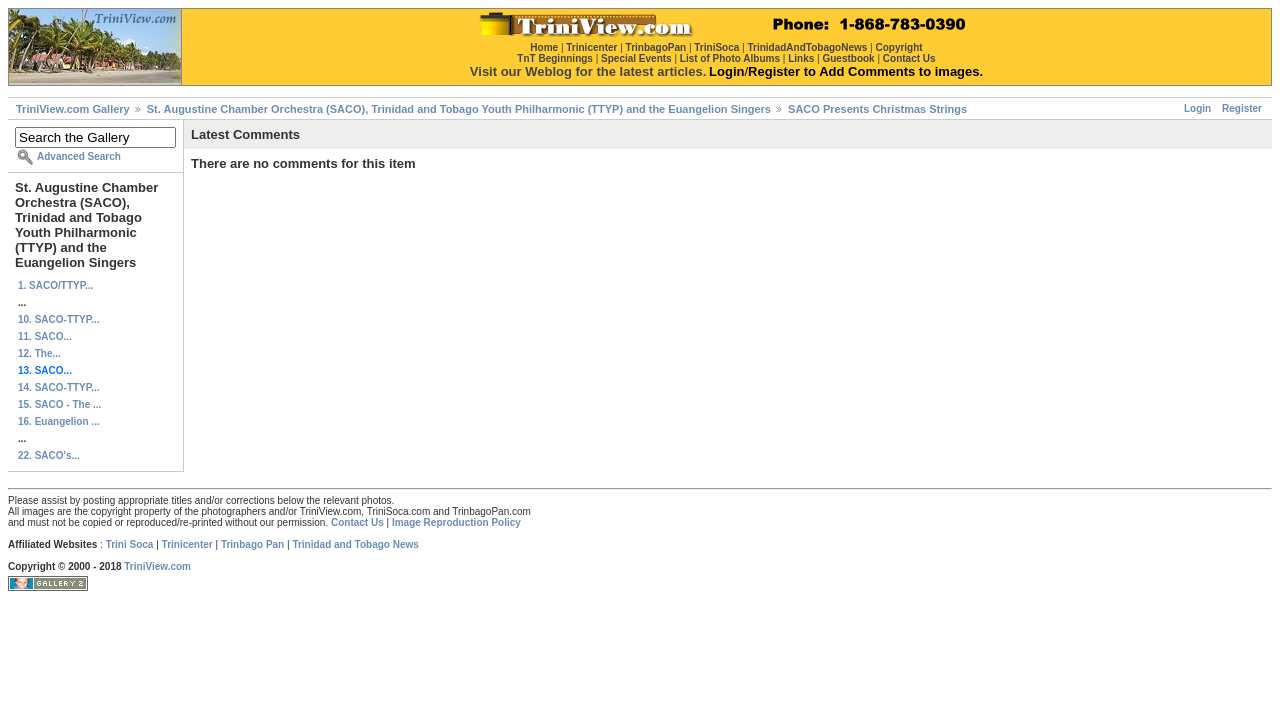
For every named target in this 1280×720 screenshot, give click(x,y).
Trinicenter (187, 544)
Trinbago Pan (252, 544)
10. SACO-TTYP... (59, 319)
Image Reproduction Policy (456, 522)
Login (1197, 108)
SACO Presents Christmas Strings (877, 109)
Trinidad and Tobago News (355, 544)
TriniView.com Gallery (73, 109)
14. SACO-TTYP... (59, 387)
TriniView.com (157, 566)
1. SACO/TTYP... (55, 285)
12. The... (39, 353)
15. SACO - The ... (59, 404)
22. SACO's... (49, 455)
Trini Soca (130, 544)
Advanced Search (79, 156)
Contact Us (357, 522)
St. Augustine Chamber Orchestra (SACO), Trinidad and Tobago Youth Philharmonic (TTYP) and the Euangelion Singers (459, 109)
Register (1242, 108)
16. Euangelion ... (59, 421)
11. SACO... (45, 336)
